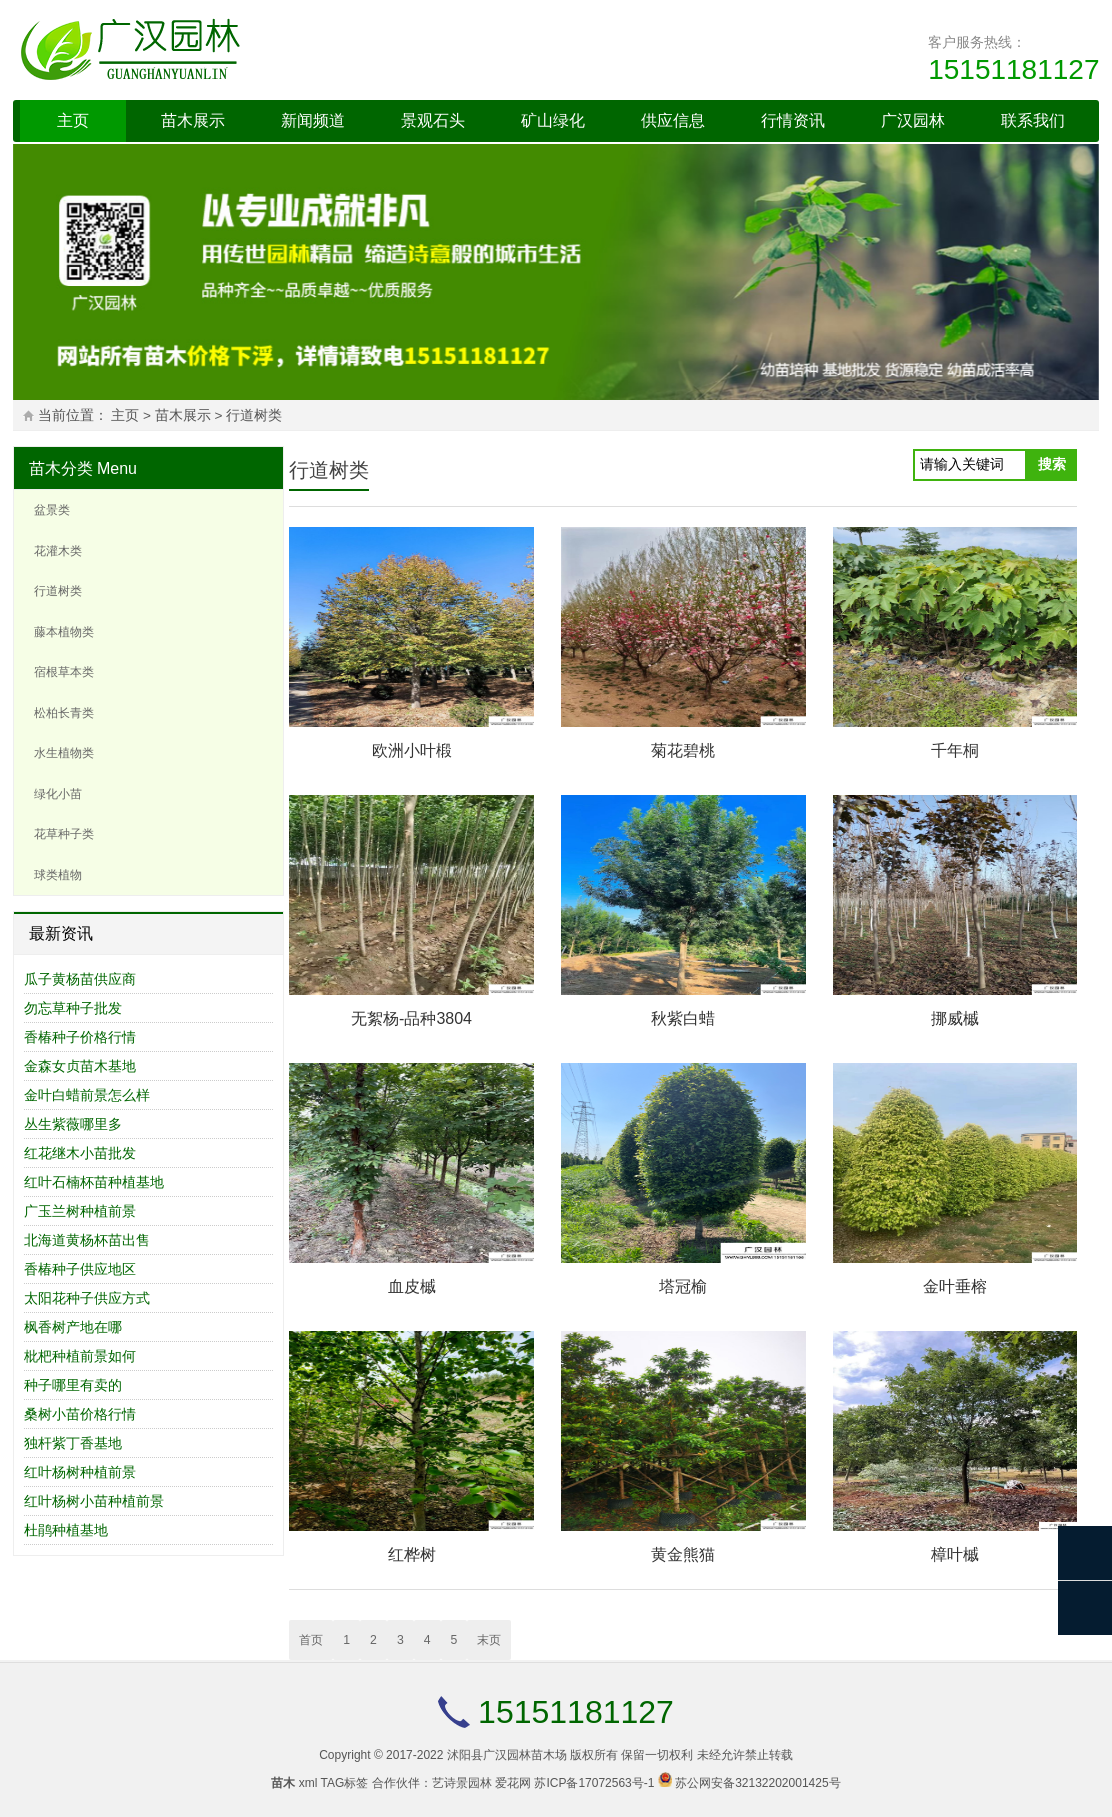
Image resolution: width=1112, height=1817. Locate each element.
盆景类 (52, 510)
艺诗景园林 (462, 1783)
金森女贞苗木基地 (80, 1066)
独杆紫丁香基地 (73, 1443)
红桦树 (412, 1554)
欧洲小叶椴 (412, 750)
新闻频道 (313, 120)
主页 (73, 120)
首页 (311, 1640)
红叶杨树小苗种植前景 (94, 1501)
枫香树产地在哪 (73, 1327)
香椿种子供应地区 (80, 1269)
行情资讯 (793, 120)
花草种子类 (64, 834)
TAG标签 (345, 1783)
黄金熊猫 (683, 1554)
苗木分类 (61, 468)
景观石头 (433, 120)
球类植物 (58, 875)
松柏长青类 (64, 713)
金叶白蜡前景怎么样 (87, 1095)
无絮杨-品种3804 (411, 1018)
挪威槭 (955, 1018)
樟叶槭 (955, 1554)
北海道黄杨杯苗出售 (87, 1240)
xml (308, 1783)
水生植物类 (64, 753)
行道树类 (254, 415)
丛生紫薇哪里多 (73, 1124)
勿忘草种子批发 (73, 1008)
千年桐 (955, 750)
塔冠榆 (683, 1286)
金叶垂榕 (955, 1286)
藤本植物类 (64, 632)
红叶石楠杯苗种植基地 (94, 1182)
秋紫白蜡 (683, 1018)
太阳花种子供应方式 (87, 1298)
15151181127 (1013, 69)
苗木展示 (193, 120)
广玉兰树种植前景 (80, 1211)
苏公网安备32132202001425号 (757, 1783)
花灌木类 (58, 551)
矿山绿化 (553, 120)
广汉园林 (913, 120)
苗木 (283, 1783)
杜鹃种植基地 (66, 1530)
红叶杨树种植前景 (80, 1472)
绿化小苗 (58, 794)
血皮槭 (412, 1286)
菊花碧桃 (683, 750)
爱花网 (513, 1783)
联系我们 (1033, 120)
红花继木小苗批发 (80, 1153)
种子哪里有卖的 (73, 1385)
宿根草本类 (64, 672)
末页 (489, 1640)
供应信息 (673, 120)
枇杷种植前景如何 (80, 1356)
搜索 (1052, 464)
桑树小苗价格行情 (80, 1414)
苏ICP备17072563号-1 (594, 1783)
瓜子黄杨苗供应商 (80, 979)
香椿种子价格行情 (80, 1037)
